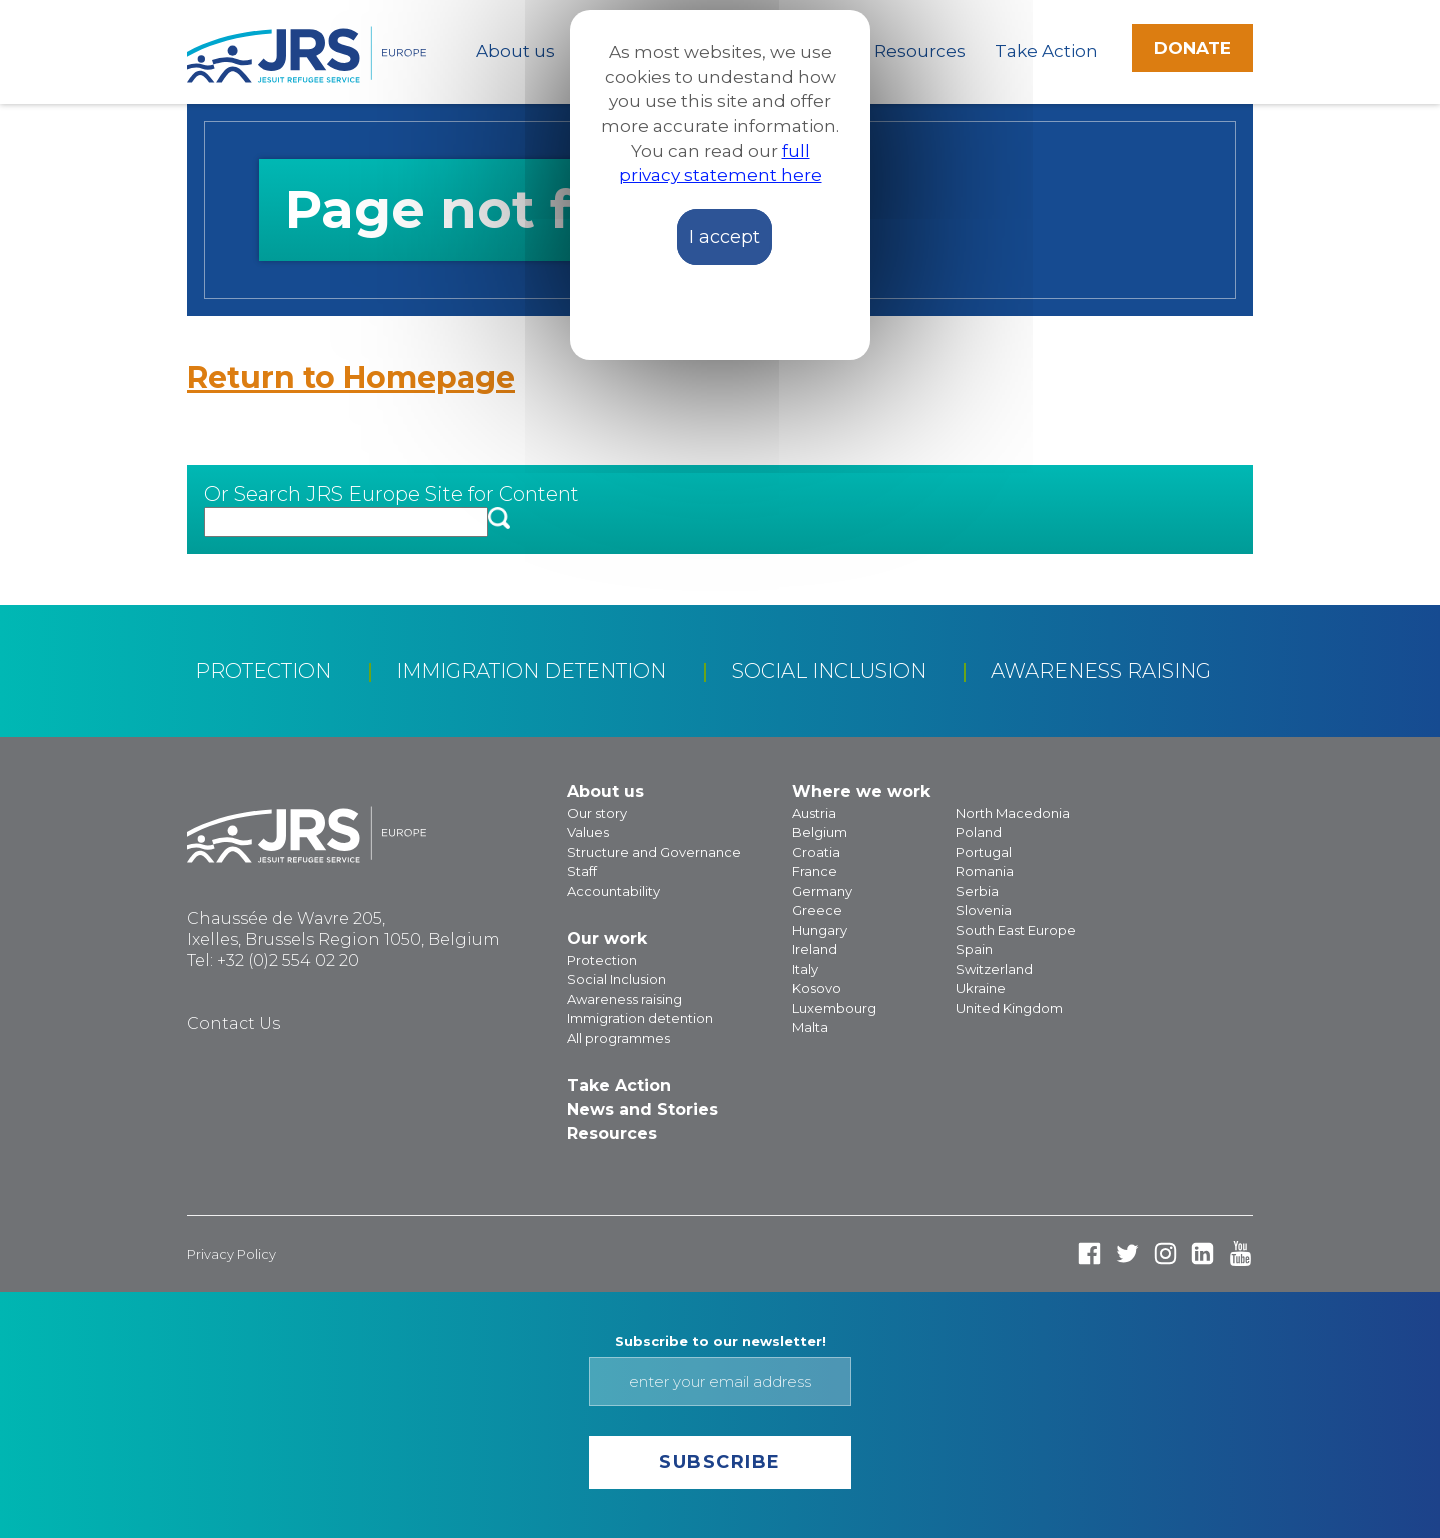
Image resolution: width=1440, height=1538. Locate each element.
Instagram (1165, 1253)
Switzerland (994, 969)
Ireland (814, 949)
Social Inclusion (829, 671)
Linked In (1202, 1253)
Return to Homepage (351, 377)
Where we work (861, 791)
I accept (724, 237)
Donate (1192, 48)
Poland (979, 832)
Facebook (1089, 1253)
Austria (814, 813)
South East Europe (1016, 930)
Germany (822, 891)
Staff (582, 871)
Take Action (1046, 51)
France (814, 871)
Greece (817, 910)
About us (515, 51)
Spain (974, 949)
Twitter (1127, 1253)
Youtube (1240, 1253)
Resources (920, 51)
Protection (263, 671)
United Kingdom (1009, 1008)
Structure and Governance (654, 852)
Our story (597, 813)
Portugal (984, 852)
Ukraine (981, 988)
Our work (607, 938)
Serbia (977, 891)
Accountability (613, 891)
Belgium (819, 832)
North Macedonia (1013, 813)
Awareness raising (1101, 671)
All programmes (618, 1038)
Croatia (816, 852)
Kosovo (816, 988)
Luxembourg (834, 1008)
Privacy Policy (231, 1254)
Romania (985, 871)
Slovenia (984, 910)
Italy (805, 969)
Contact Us (233, 1023)
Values (588, 832)
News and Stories (642, 1109)
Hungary (819, 930)
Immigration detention (531, 671)
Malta (810, 1027)
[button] (499, 519)
